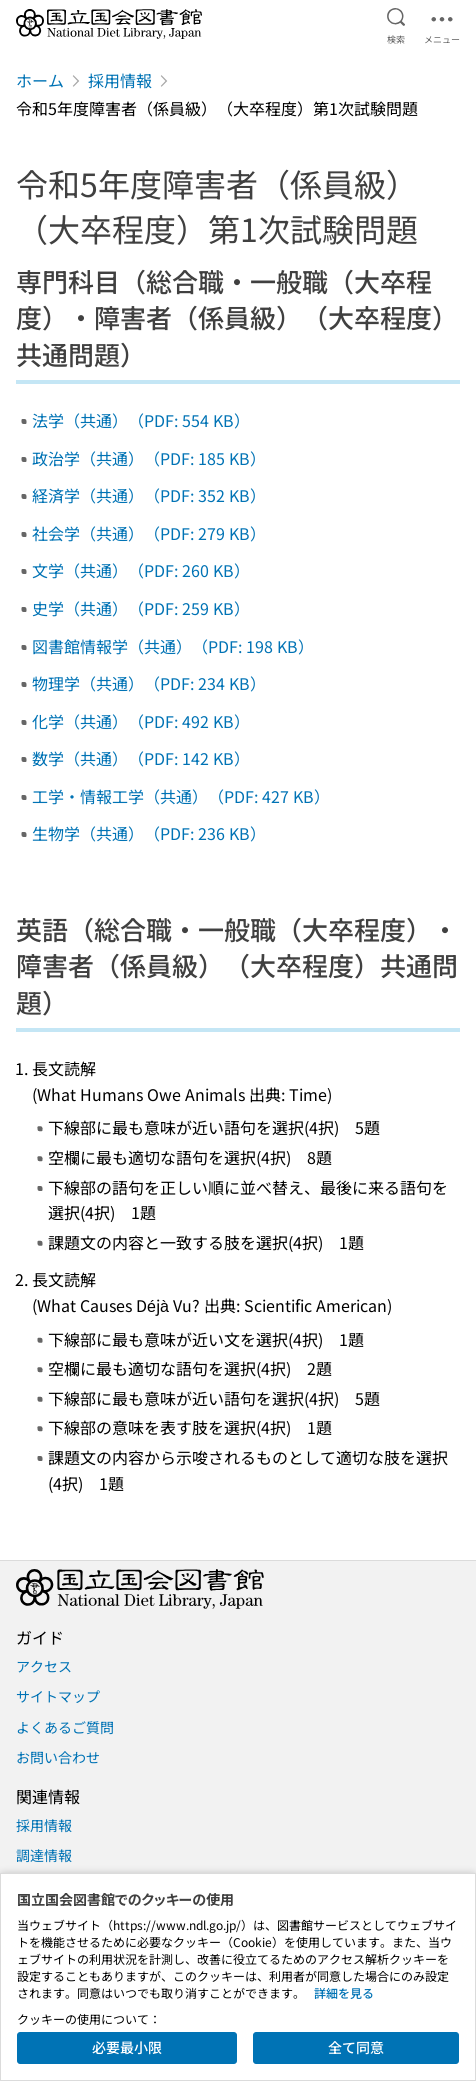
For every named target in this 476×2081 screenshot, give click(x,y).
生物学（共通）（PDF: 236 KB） (149, 833)
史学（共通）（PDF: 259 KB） (141, 608)
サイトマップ (58, 1696)
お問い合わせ (58, 1757)
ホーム (40, 80)
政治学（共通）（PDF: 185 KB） (149, 458)
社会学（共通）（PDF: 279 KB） (149, 533)
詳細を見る (344, 1992)
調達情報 (44, 1855)
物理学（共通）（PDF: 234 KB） (149, 683)
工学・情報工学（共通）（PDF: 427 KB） (181, 796)
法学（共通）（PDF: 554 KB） (141, 420)
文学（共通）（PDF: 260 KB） (141, 570)
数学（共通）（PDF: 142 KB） (141, 758)
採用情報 (120, 80)
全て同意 (356, 2047)
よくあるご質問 (65, 1727)
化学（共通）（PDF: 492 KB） (141, 721)
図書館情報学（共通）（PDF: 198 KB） (173, 646)
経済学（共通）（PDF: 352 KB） (149, 495)
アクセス (44, 1666)
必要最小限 (127, 2047)
